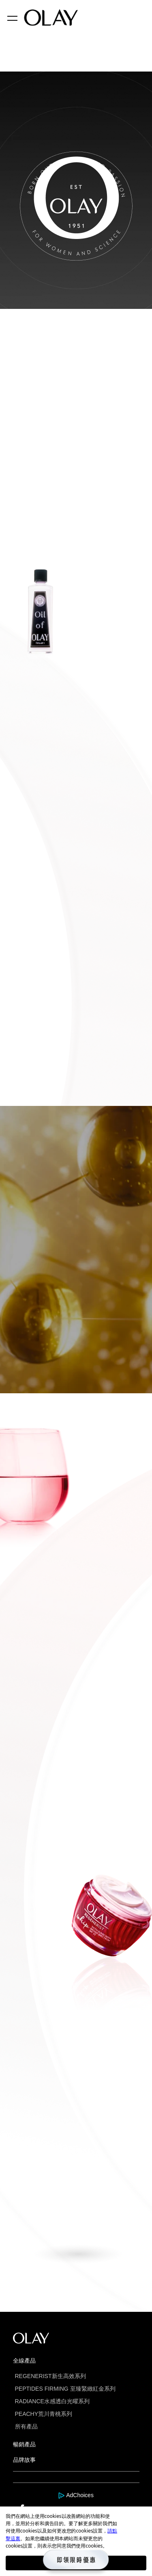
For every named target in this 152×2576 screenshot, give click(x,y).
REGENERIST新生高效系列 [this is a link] (50, 2376)
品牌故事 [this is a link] (24, 2460)
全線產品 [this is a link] (24, 2360)
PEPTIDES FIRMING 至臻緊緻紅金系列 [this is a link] (65, 2388)
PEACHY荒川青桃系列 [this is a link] (44, 2414)
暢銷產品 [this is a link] (24, 2444)
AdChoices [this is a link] (80, 2495)
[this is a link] (62, 2495)
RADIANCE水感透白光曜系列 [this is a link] (52, 2401)
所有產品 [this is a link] (26, 2426)
